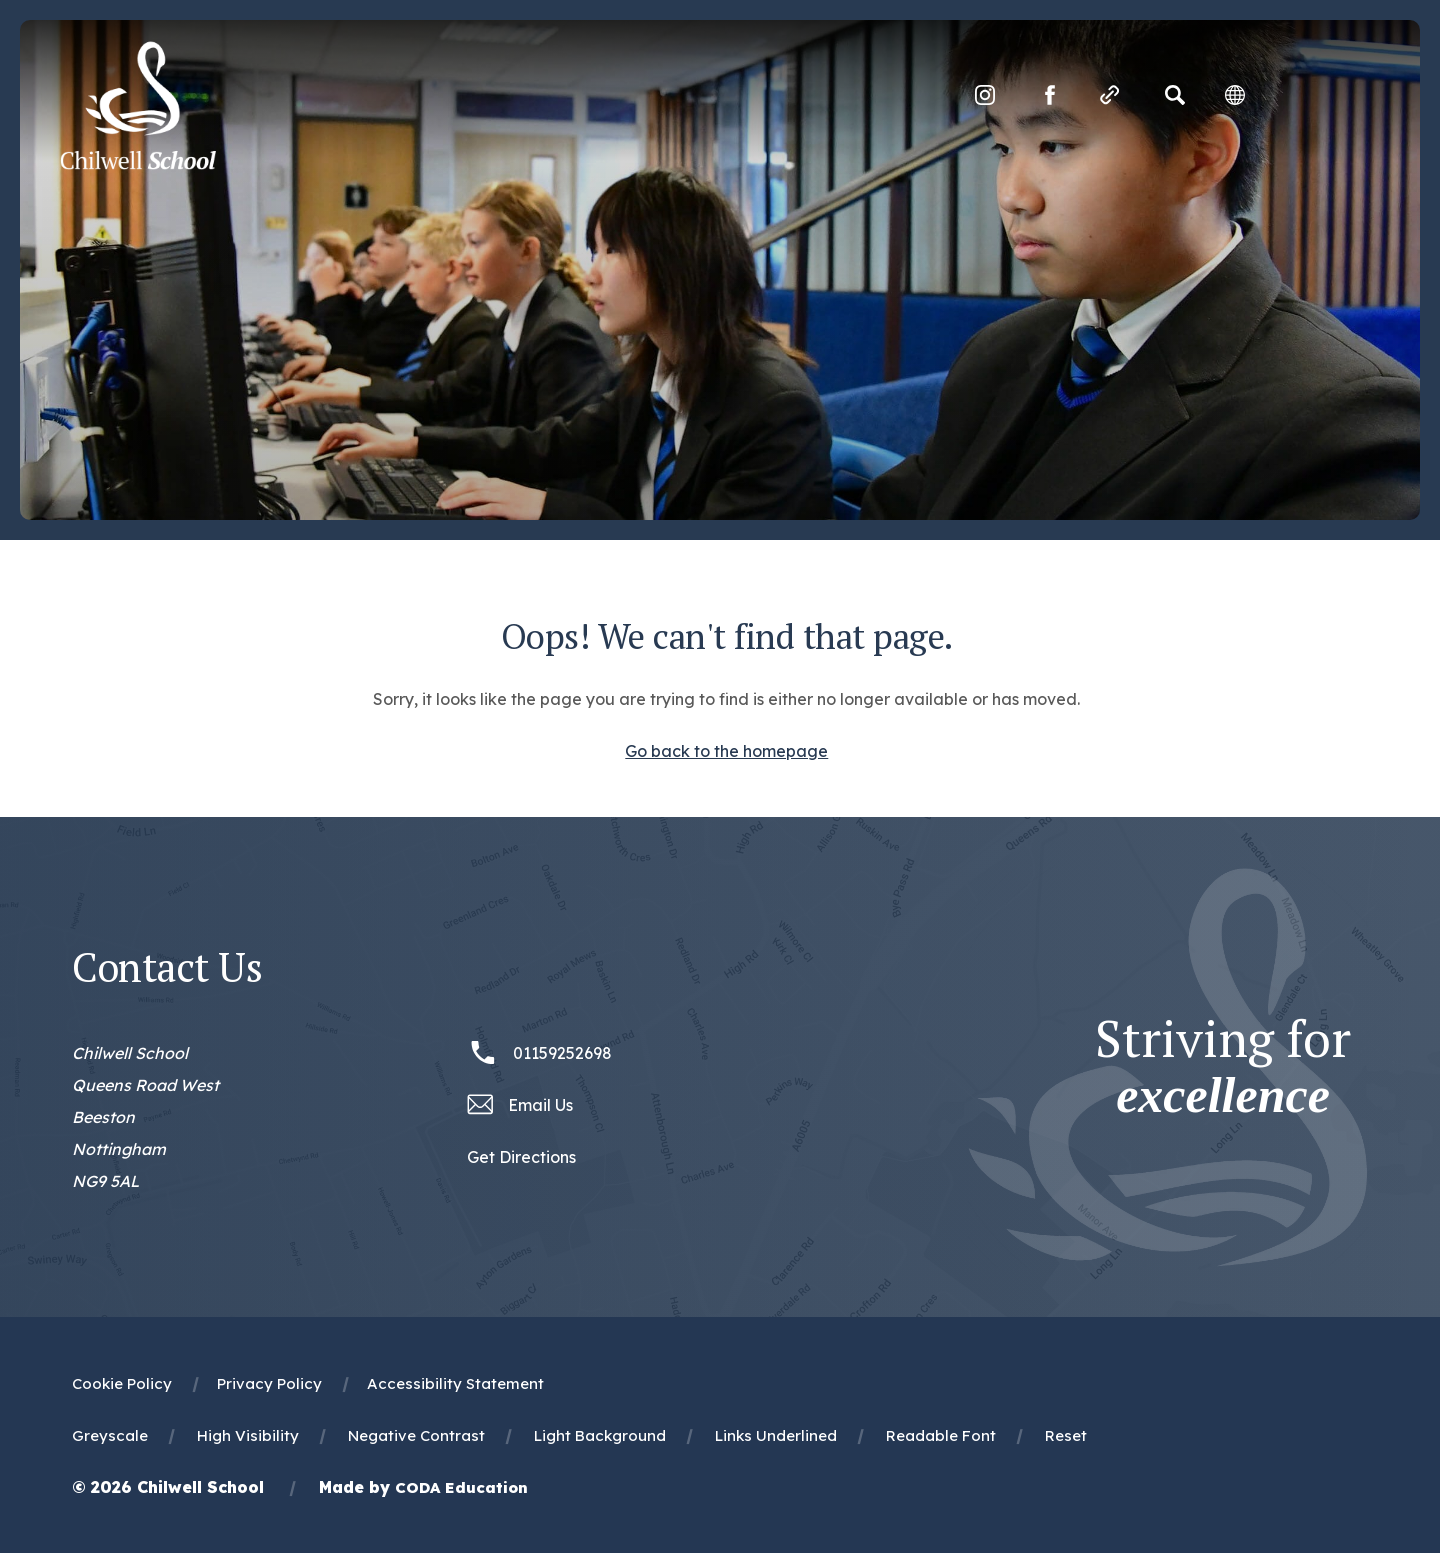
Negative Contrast (416, 1435)
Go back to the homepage (726, 751)
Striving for (1223, 1067)
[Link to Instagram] (985, 95)
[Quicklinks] (1110, 95)
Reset (1066, 1435)
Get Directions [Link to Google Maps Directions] (521, 1157)
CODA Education (461, 1487)
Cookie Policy (122, 1383)
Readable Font (941, 1435)
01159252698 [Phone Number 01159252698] (562, 1053)
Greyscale (110, 1435)
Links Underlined (776, 1435)
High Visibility (248, 1435)
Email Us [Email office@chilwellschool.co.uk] (540, 1105)
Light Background (600, 1435)
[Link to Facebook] (1050, 95)
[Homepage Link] (138, 164)
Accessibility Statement (455, 1383)
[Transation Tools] (1235, 95)
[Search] (1175, 95)
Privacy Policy (269, 1383)
